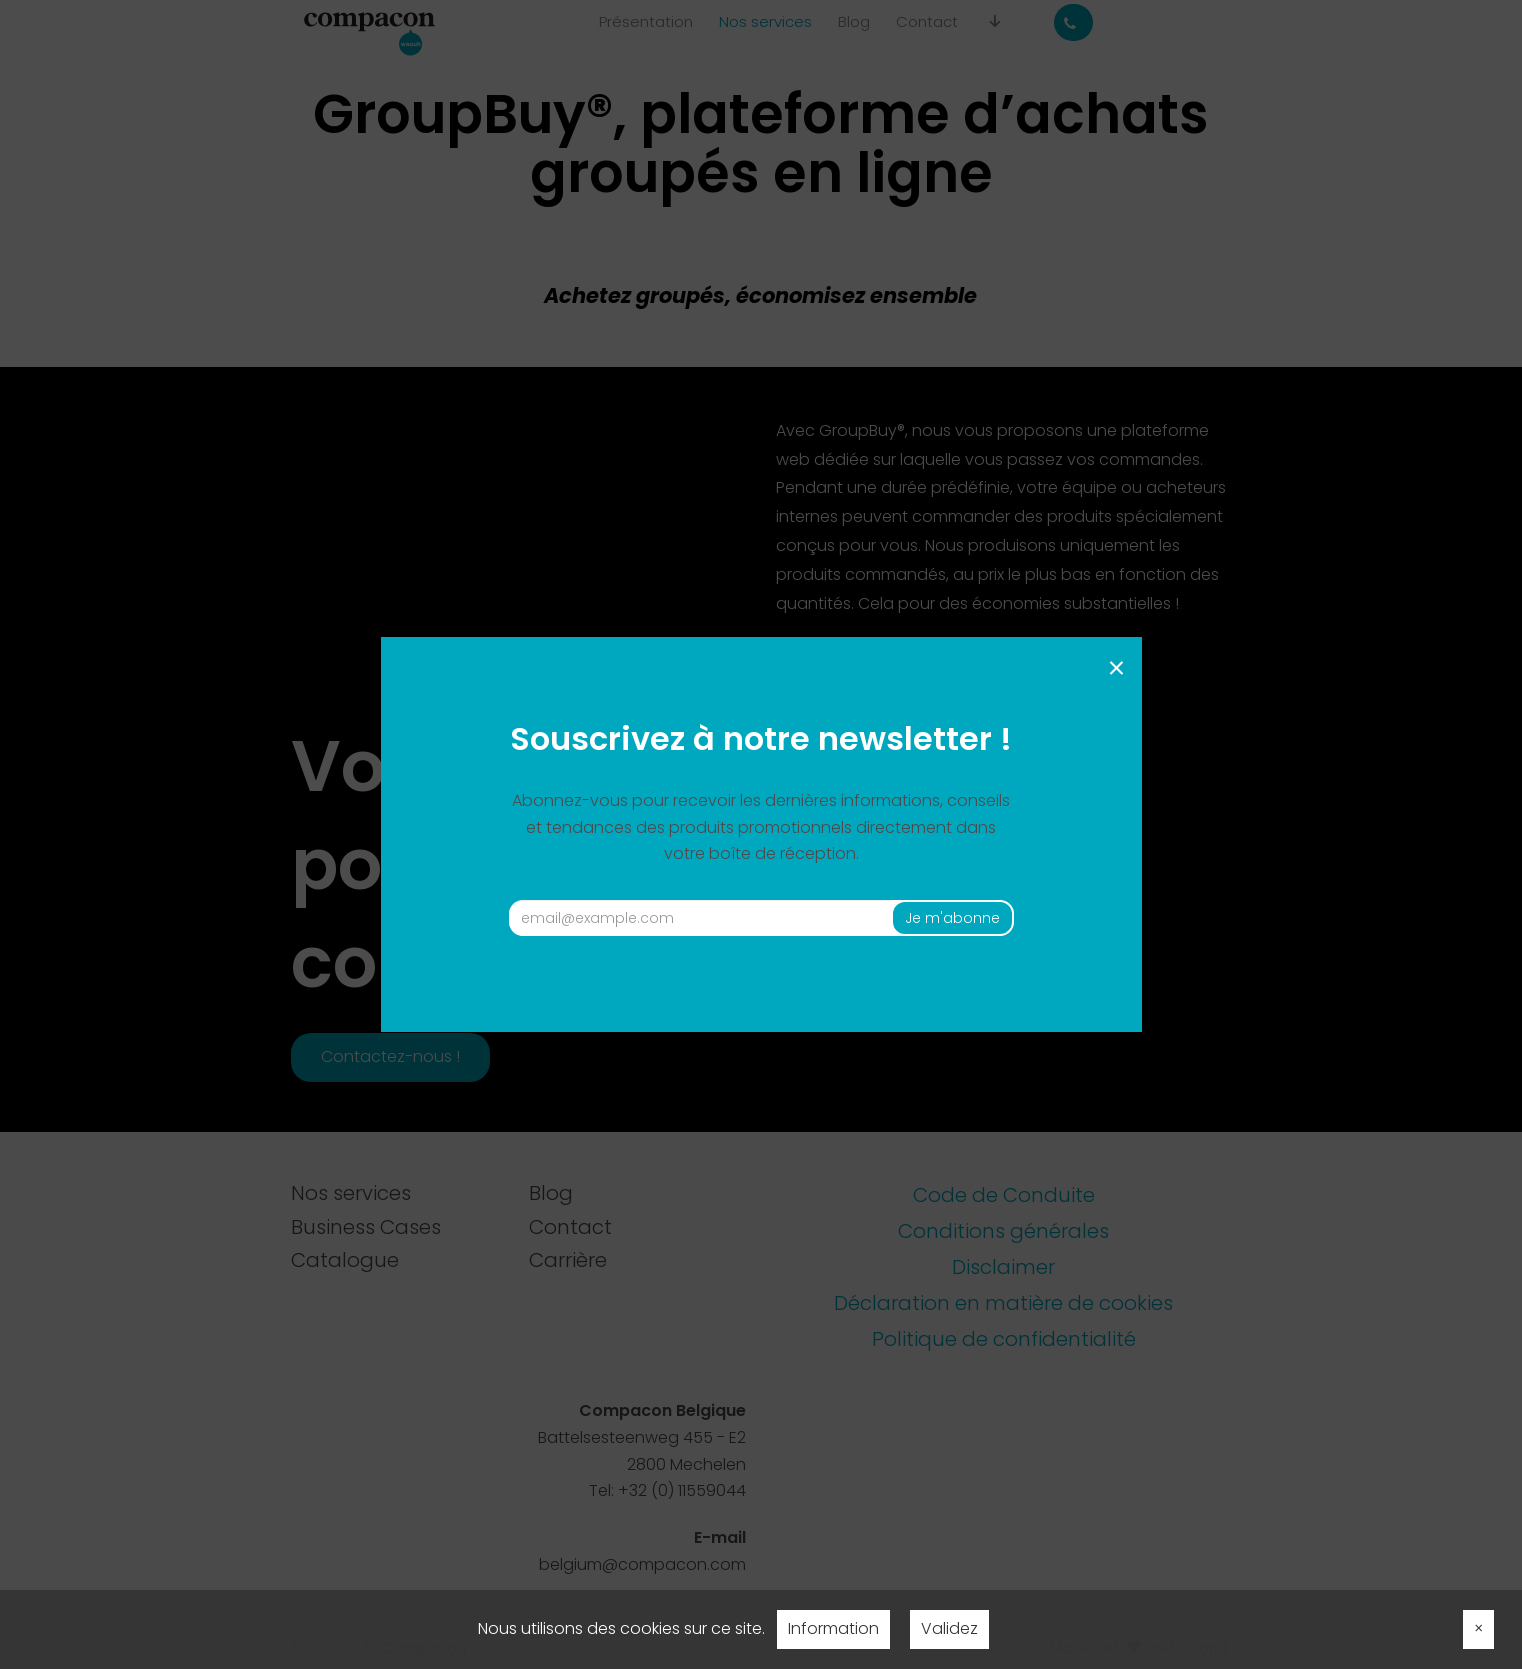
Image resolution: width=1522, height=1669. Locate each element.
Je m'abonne (952, 918)
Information (833, 1628)
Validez (949, 1628)
